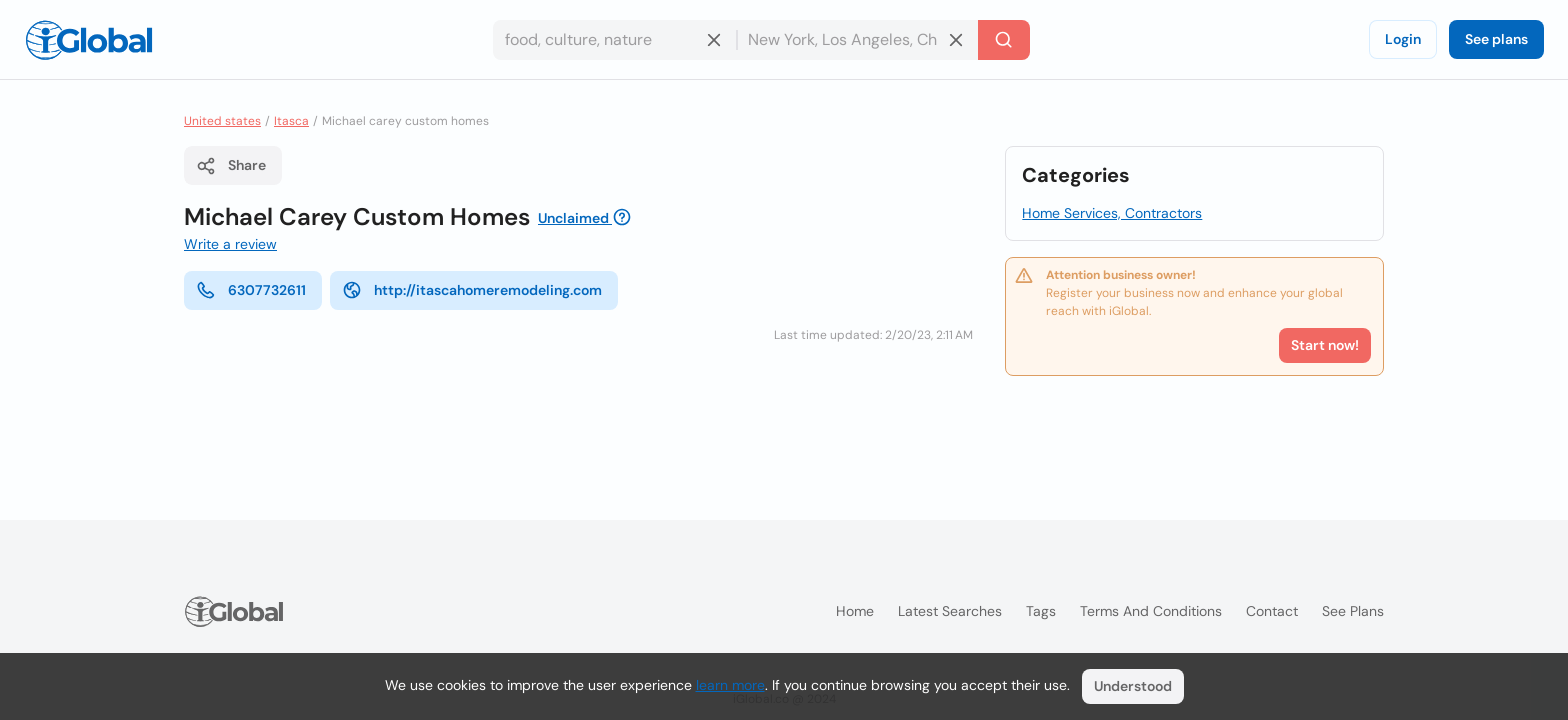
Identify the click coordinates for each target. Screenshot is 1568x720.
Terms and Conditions (1151, 611)
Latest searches (950, 611)
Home (855, 611)
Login (1403, 39)
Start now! (1325, 345)
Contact (1272, 611)
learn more (730, 685)
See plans (1496, 39)
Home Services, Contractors (1112, 213)
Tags (1041, 611)
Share (231, 166)
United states (222, 121)
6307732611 (251, 290)
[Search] (1004, 40)
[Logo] (89, 40)
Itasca (291, 121)
